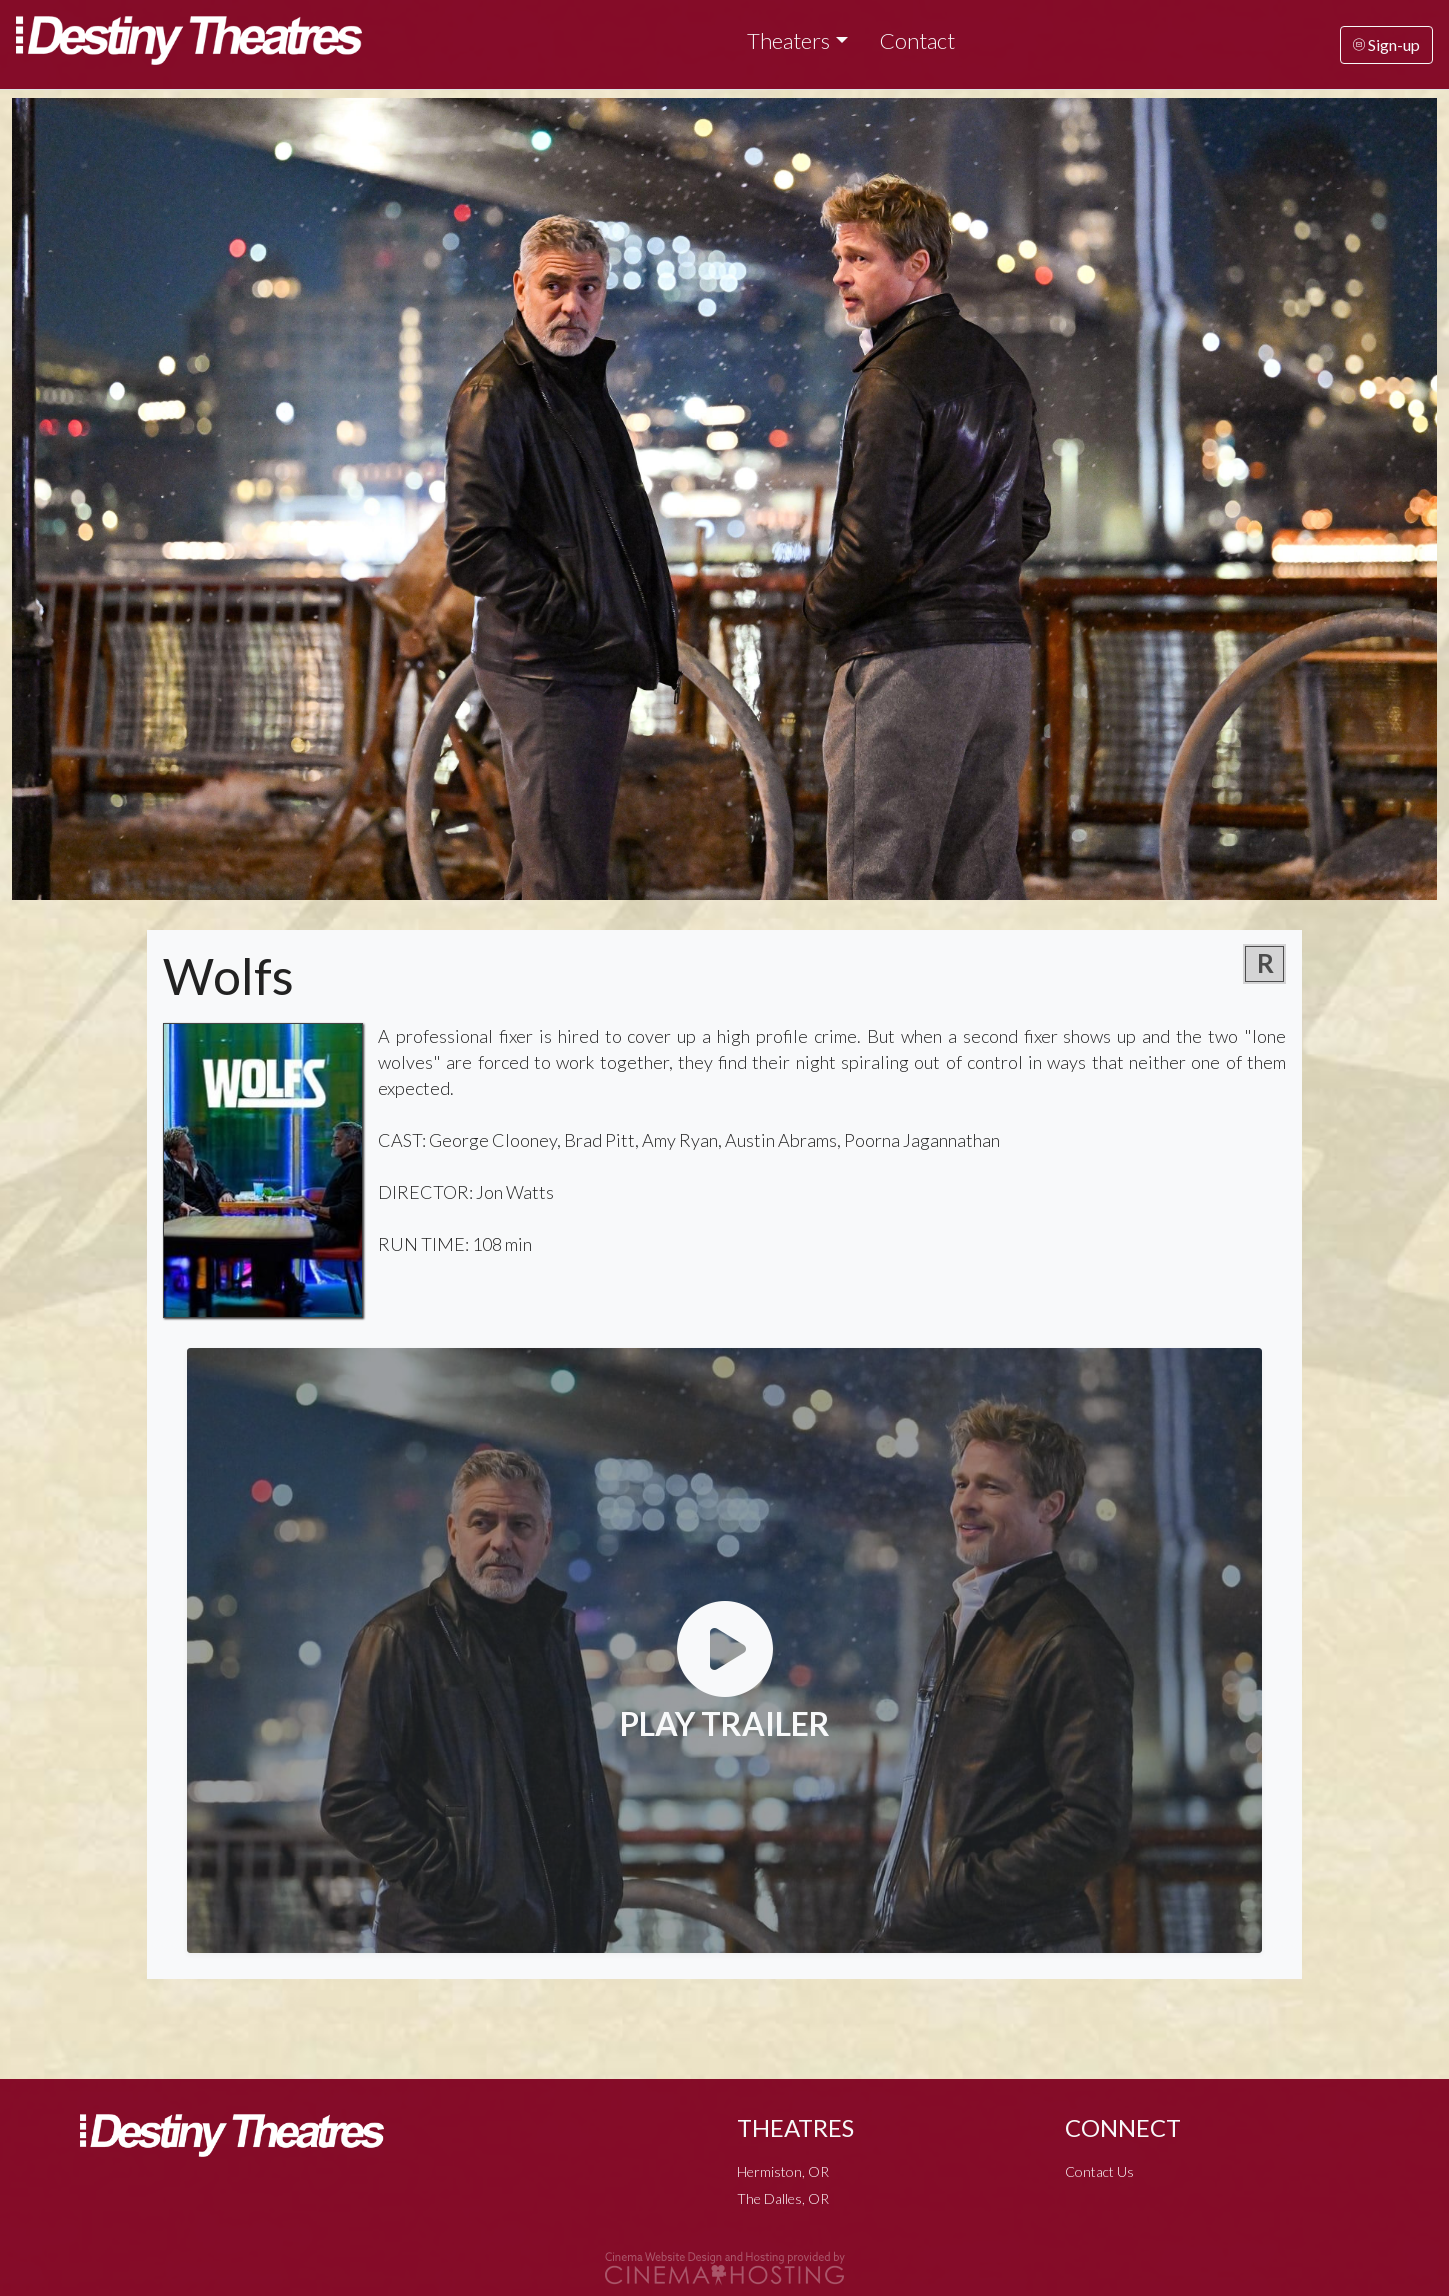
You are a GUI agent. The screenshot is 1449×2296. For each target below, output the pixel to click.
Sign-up (1386, 44)
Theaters (788, 40)
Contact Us (1099, 2171)
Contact (917, 40)
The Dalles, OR (783, 2198)
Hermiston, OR (783, 2171)
